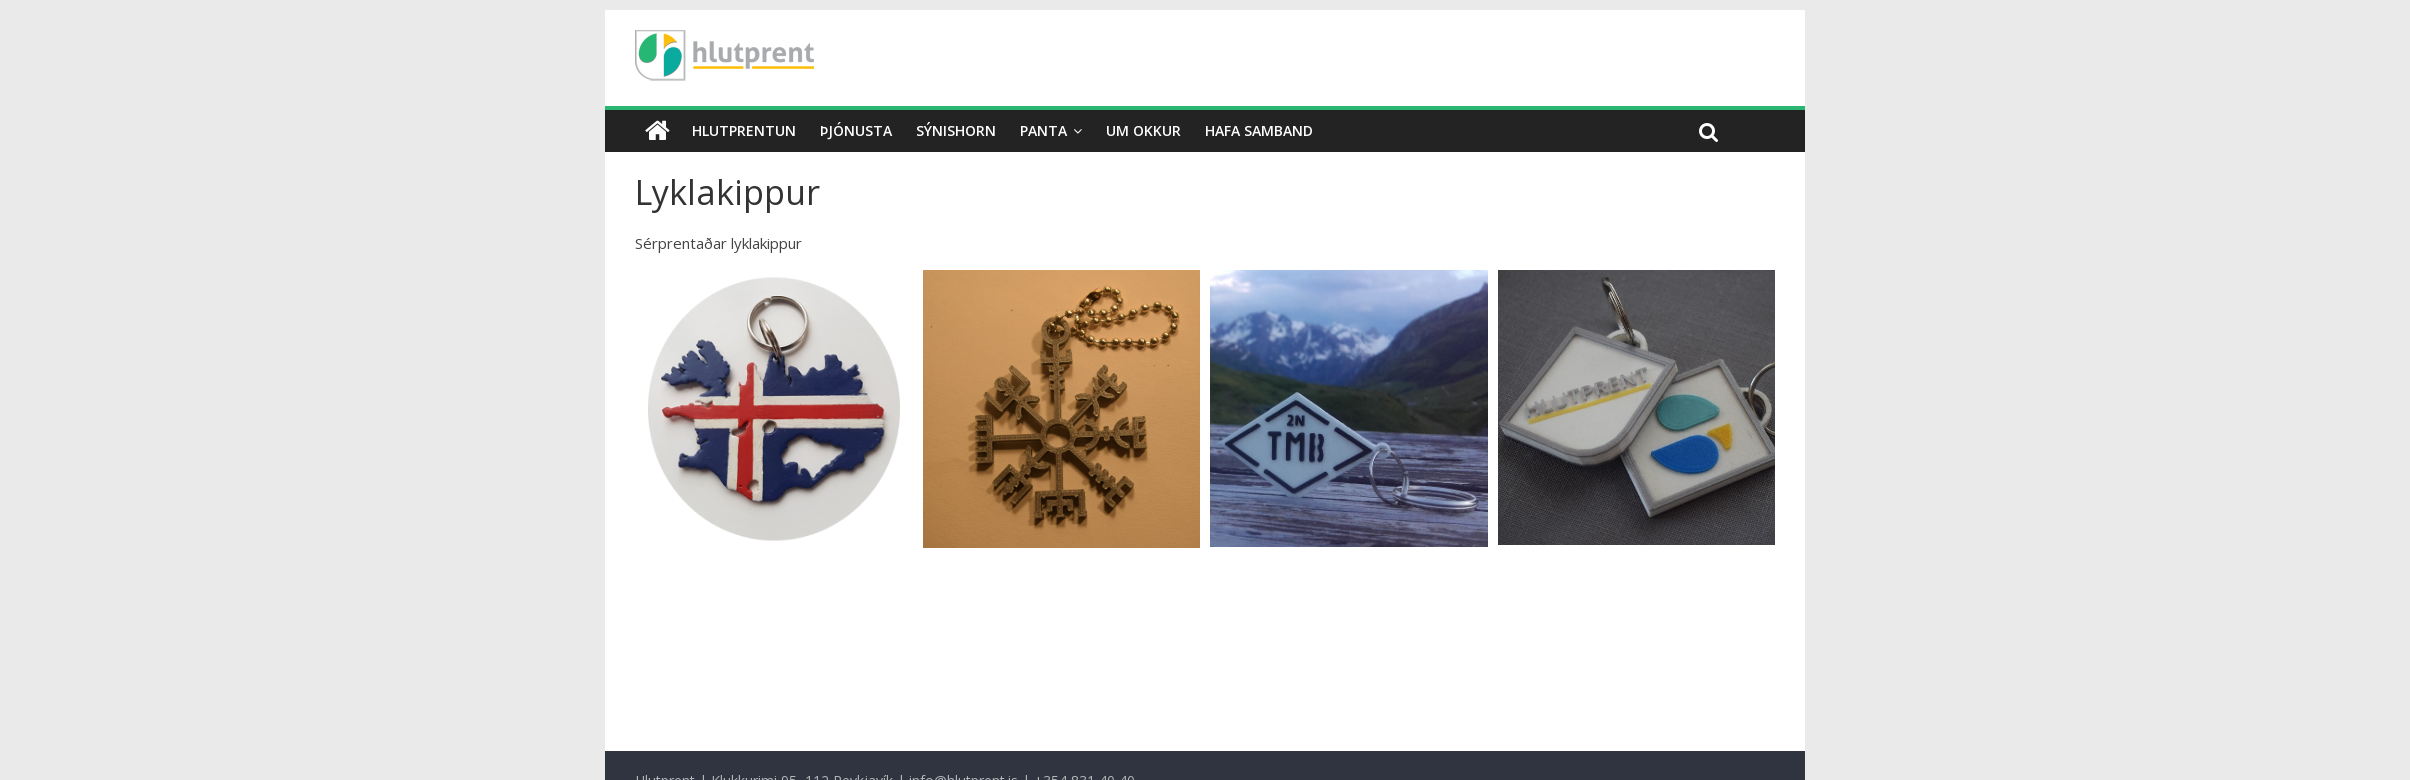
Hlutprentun (744, 130)
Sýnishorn (956, 130)
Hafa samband (1259, 130)
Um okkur (1143, 130)
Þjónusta (856, 130)
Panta (1043, 130)
